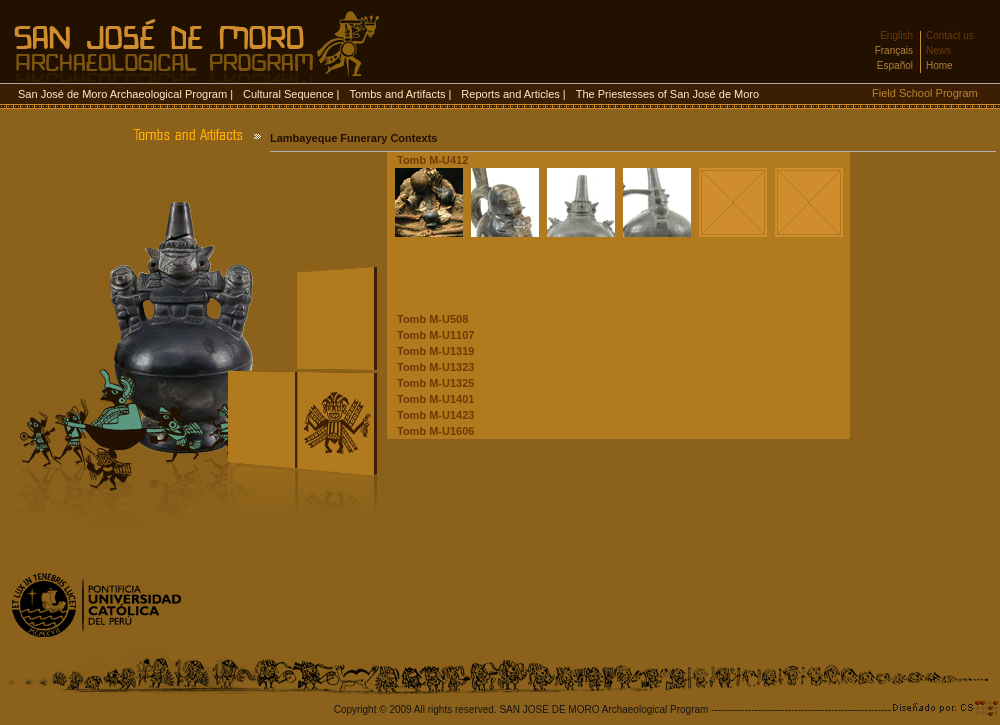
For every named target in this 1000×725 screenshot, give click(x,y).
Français (894, 50)
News (938, 50)
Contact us (950, 35)
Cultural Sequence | (291, 94)
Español (895, 65)
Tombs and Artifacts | (400, 94)
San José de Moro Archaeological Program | (125, 94)
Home (939, 65)
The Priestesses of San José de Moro (667, 94)
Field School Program (925, 93)
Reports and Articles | (513, 94)
